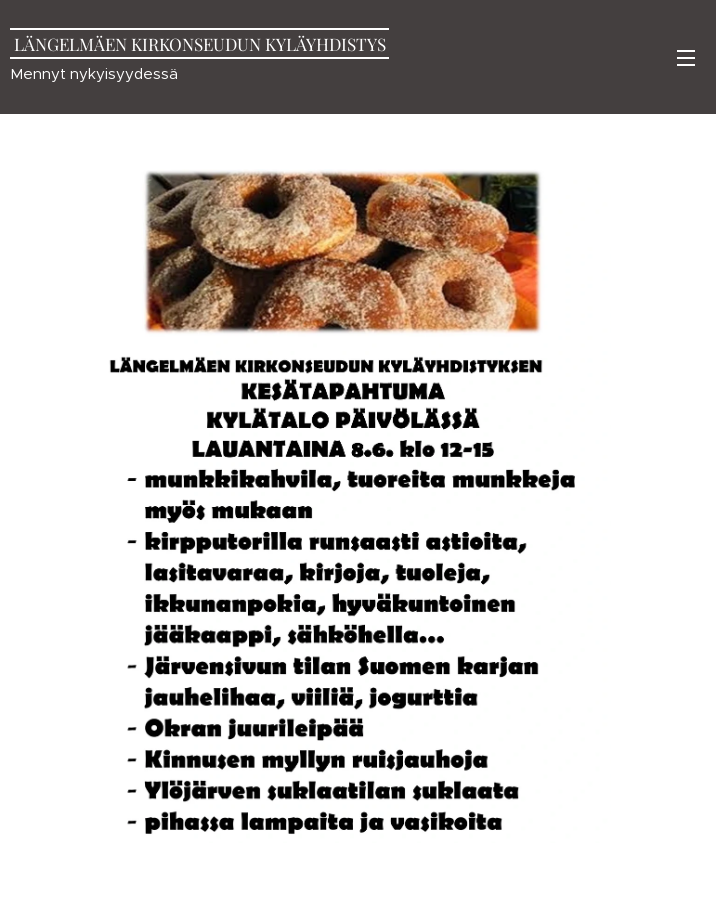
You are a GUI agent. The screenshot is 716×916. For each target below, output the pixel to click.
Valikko (686, 58)
